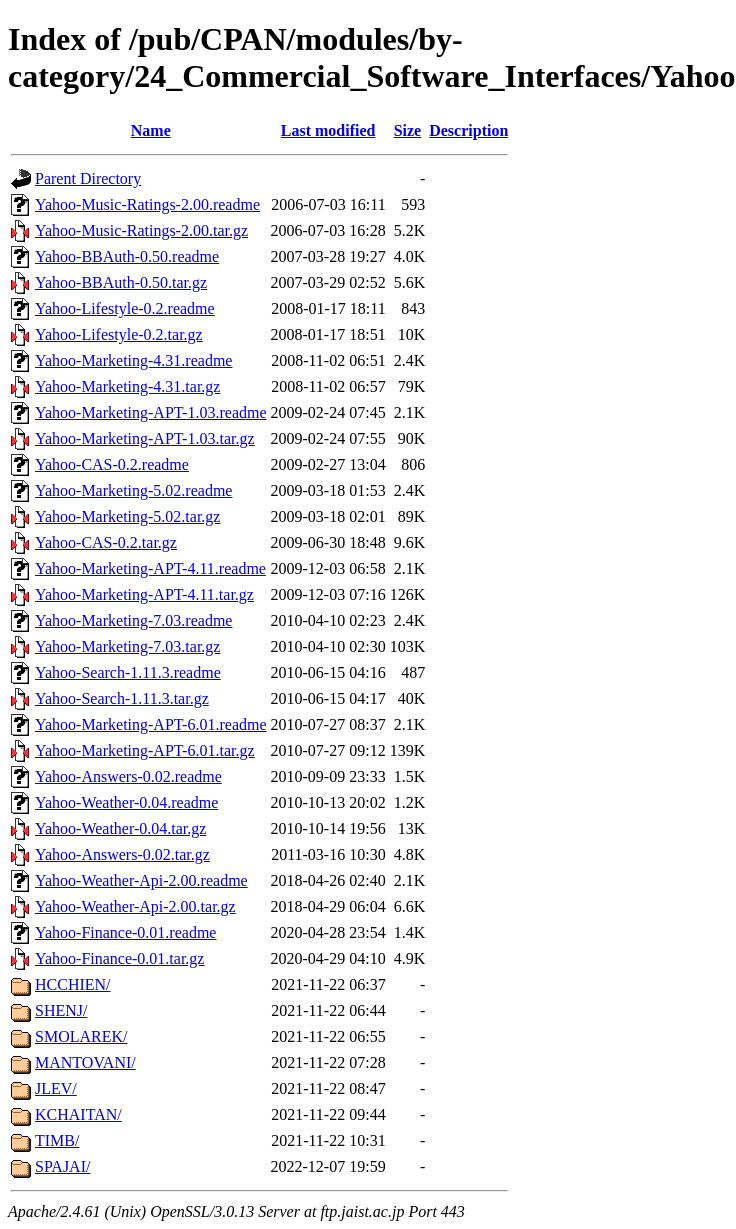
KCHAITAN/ (78, 1114)
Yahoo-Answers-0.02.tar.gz (122, 854)
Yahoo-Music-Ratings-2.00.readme (147, 204)
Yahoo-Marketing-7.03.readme (133, 620)
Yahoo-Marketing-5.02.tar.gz (127, 516)
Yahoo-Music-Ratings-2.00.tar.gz (141, 230)
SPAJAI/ (62, 1166)
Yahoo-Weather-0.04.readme (126, 802)
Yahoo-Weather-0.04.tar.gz (120, 828)
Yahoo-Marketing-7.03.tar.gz (127, 646)
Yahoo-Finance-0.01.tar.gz (119, 958)
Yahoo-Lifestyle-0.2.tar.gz (119, 334)
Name (151, 130)
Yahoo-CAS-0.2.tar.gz (106, 542)
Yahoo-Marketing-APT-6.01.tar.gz (145, 750)
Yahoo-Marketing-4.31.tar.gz (127, 386)
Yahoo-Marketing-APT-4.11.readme (150, 568)
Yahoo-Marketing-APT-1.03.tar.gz (145, 438)
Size (408, 130)
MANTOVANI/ (85, 1062)
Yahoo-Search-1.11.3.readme (128, 672)
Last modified (328, 130)
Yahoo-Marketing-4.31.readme (133, 360)
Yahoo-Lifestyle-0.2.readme (125, 308)
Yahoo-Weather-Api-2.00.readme (141, 880)
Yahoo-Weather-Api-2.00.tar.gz (135, 906)
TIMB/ (57, 1140)
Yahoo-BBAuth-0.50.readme (127, 256)
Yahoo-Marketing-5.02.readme (133, 490)
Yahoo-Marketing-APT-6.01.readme (151, 724)
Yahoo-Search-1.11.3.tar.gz (122, 698)
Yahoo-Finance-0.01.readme (125, 932)
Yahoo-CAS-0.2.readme (112, 464)
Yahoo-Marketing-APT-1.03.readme (151, 412)
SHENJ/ (61, 1010)
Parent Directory (88, 178)
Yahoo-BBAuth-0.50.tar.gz (121, 282)
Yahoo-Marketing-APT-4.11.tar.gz (144, 594)
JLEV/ (56, 1088)
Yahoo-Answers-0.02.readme (128, 776)
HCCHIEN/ (73, 984)
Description (468, 130)
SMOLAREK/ (81, 1036)
